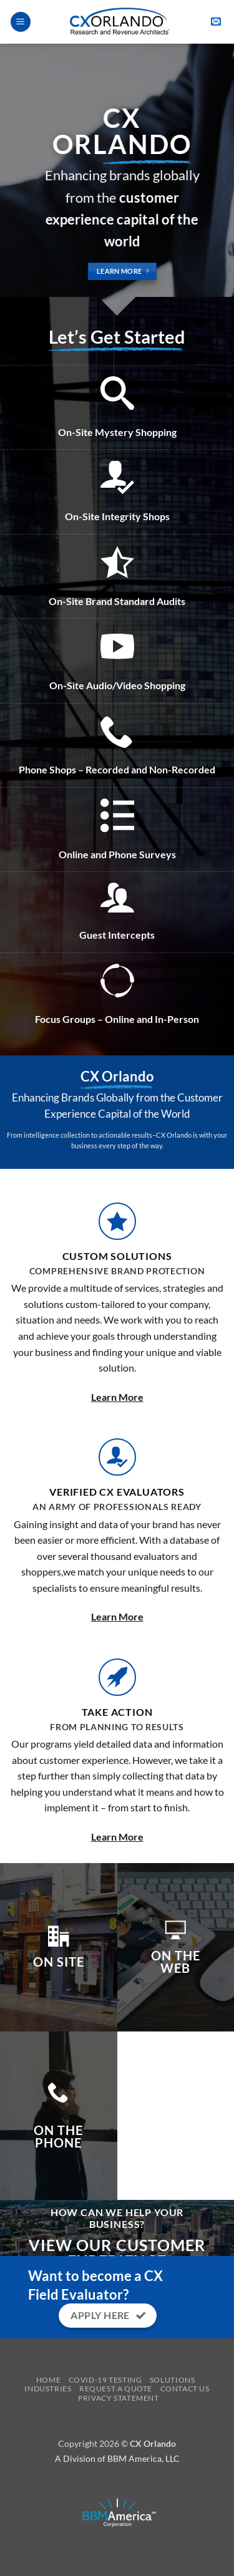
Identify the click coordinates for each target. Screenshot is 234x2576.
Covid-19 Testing (105, 2380)
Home (48, 2380)
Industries (47, 2388)
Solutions (172, 2380)
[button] (21, 22)
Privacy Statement (118, 2398)
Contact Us (185, 2388)
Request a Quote (115, 2388)
